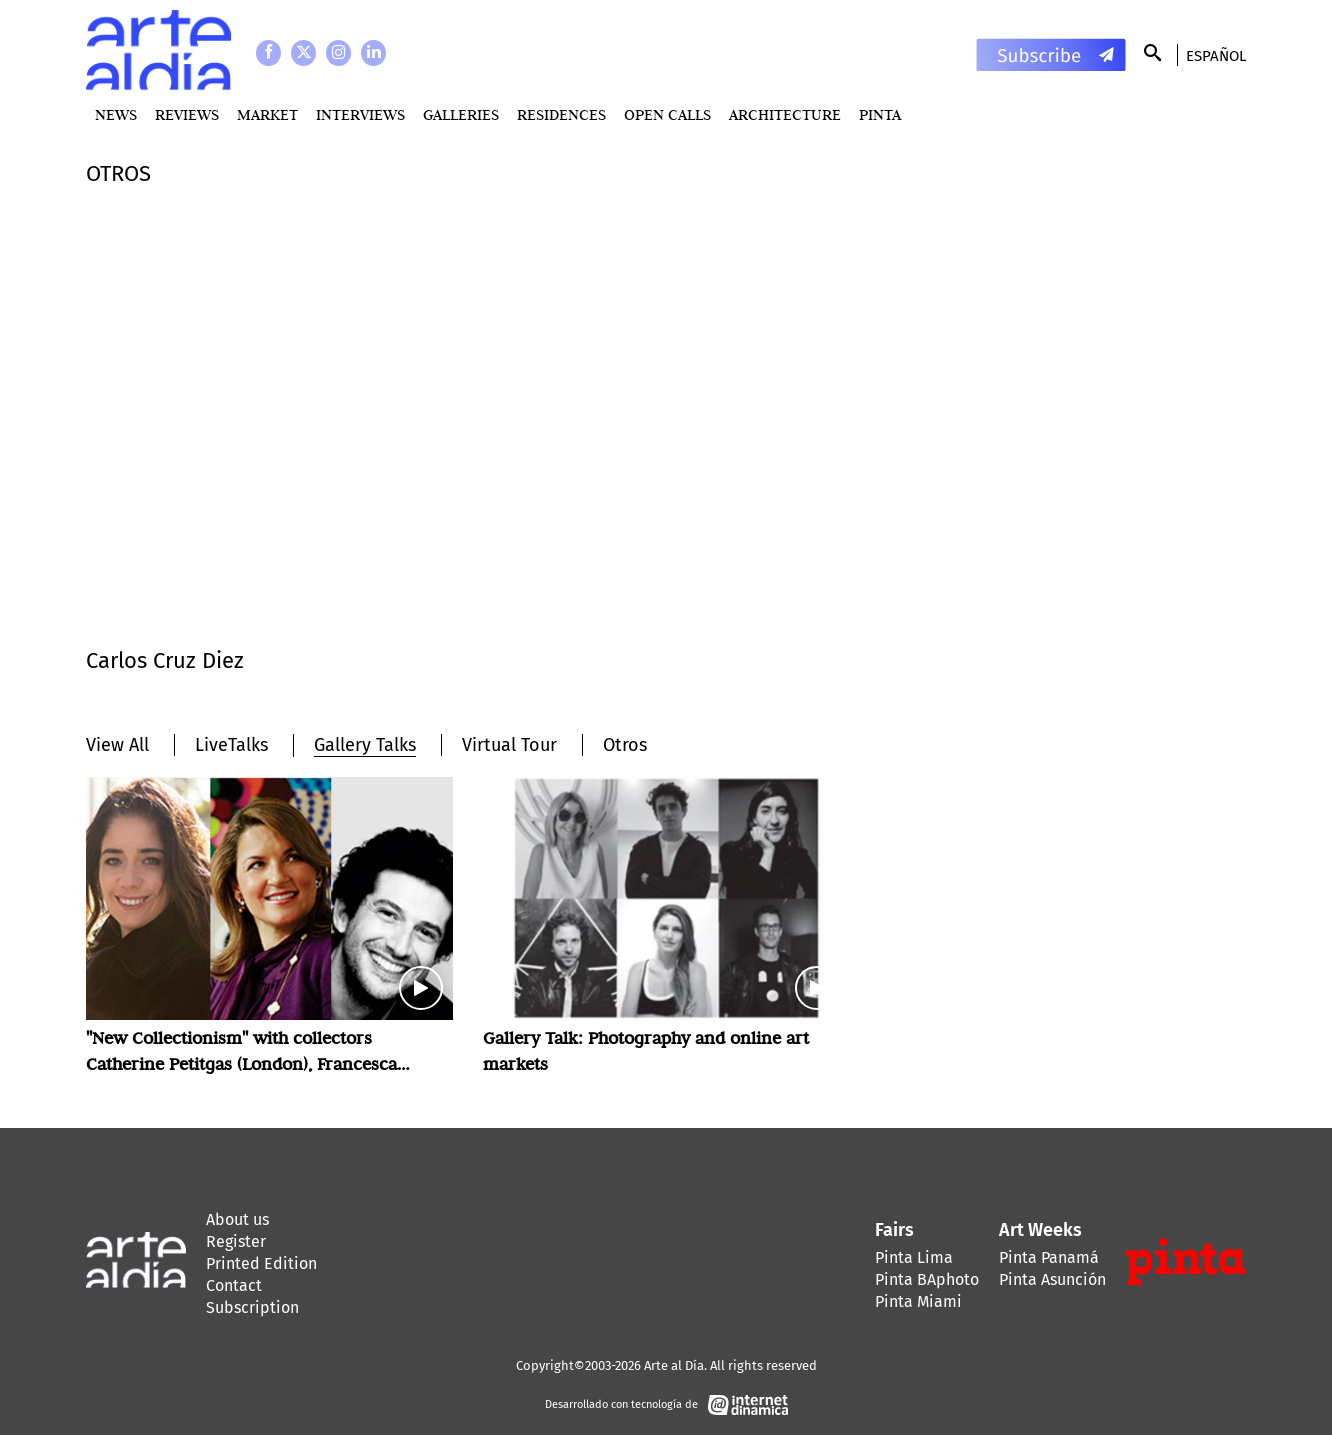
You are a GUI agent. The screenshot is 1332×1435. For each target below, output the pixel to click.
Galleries (461, 114)
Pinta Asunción (1052, 1279)
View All (117, 745)
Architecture (785, 114)
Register (236, 1241)
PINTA (880, 114)
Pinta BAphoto (927, 1279)
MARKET (267, 114)
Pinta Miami (918, 1301)
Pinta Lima (914, 1257)
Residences (561, 114)
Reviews (187, 114)
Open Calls (667, 114)
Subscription (252, 1307)
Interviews (360, 114)
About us (237, 1219)
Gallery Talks (365, 745)
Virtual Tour (509, 745)
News (116, 114)
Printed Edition (261, 1263)
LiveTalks (231, 745)
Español (1216, 56)
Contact (234, 1285)
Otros (625, 745)
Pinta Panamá (1049, 1257)
